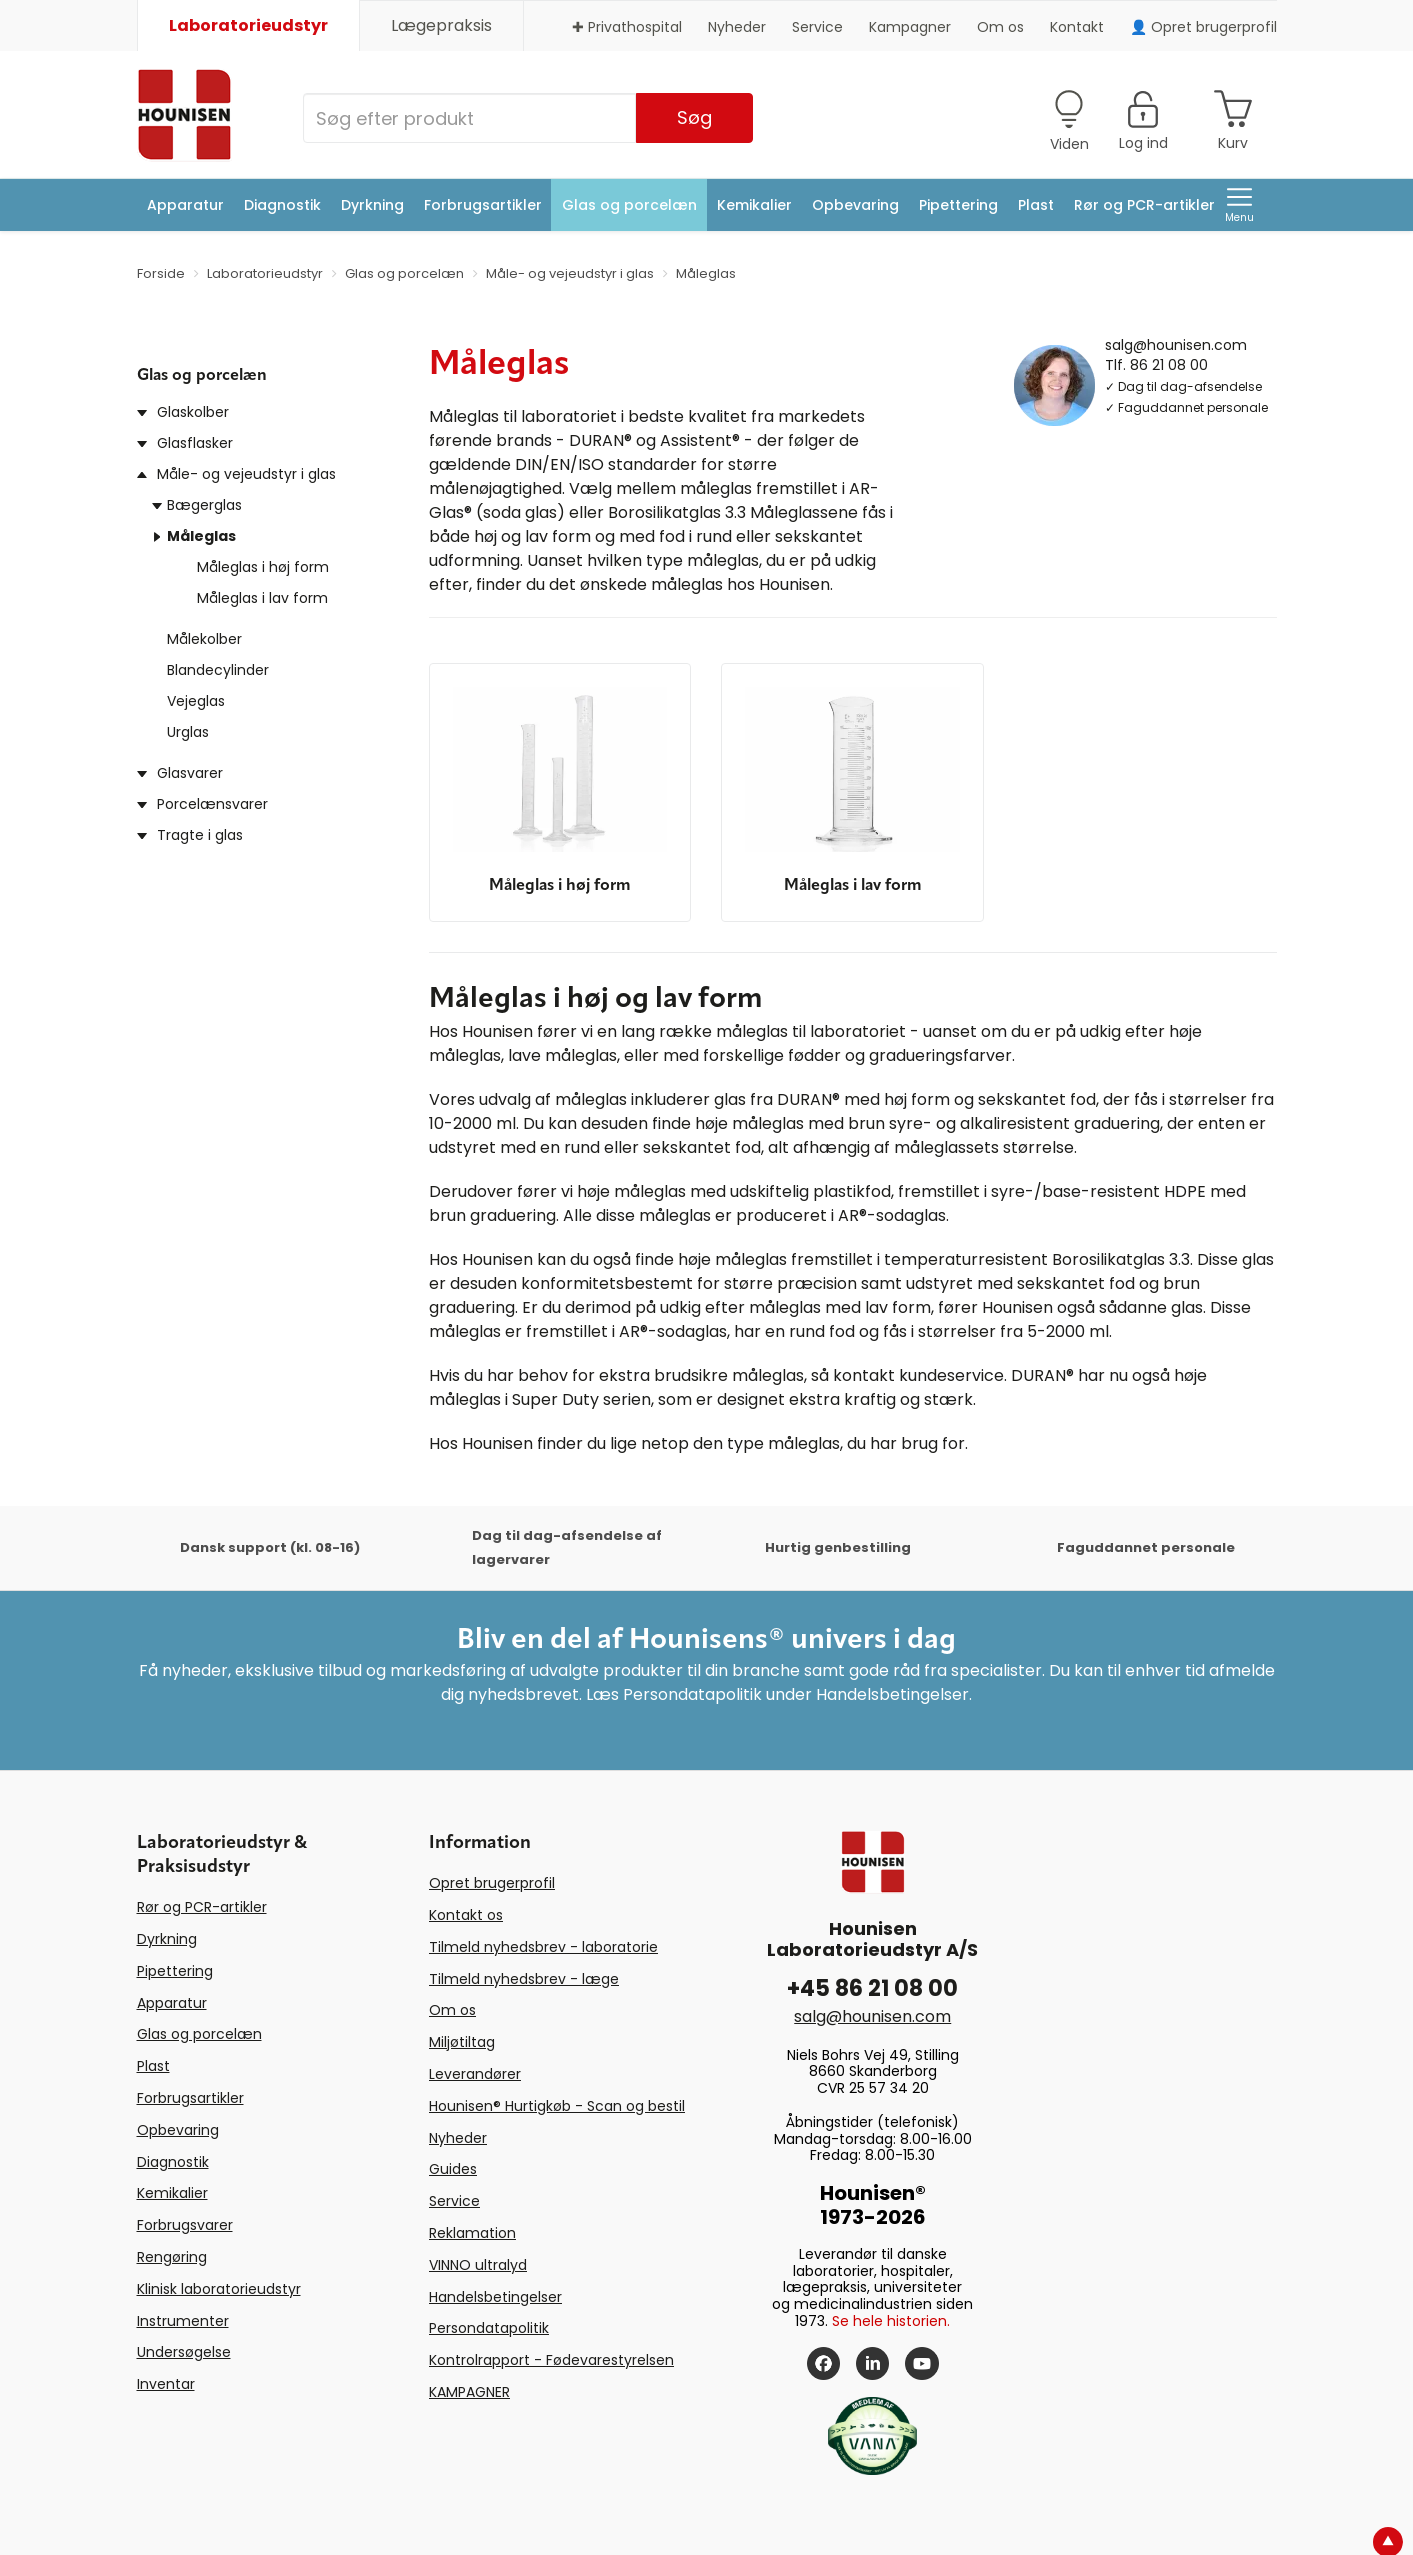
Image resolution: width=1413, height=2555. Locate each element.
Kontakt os (466, 1915)
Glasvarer (190, 773)
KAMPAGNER (469, 2392)
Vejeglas (196, 701)
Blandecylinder (218, 670)
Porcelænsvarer (212, 804)
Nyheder (737, 27)
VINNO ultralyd (478, 2265)
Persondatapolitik (489, 2328)
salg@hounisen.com (1176, 344)
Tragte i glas (200, 835)
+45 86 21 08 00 (872, 1988)
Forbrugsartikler (483, 205)
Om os (1000, 27)
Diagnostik (282, 205)
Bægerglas (204, 505)
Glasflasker (195, 443)
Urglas (188, 732)
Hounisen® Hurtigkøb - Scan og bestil (557, 2106)
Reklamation (472, 2233)
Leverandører (475, 2074)
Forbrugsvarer (185, 2225)
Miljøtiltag (462, 2042)
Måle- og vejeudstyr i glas (246, 474)
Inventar (166, 2384)
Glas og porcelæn (629, 205)
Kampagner (910, 27)
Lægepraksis (441, 25)
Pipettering (958, 205)
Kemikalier (754, 205)
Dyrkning (372, 205)
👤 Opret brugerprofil (1203, 27)
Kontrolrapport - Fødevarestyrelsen (551, 2360)
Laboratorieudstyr (248, 25)
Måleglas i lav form (262, 598)
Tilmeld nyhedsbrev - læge (524, 1979)
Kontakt (1077, 27)
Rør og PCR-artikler (1144, 205)
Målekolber (204, 639)
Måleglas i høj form (263, 567)
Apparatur (185, 205)
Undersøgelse (184, 2352)
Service (817, 27)
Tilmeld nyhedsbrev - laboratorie (543, 1947)
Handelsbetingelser (495, 2297)
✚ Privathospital (627, 27)
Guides (453, 2169)
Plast (1036, 205)
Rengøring (172, 2257)
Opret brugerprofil (492, 1883)
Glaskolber (193, 412)
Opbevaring (855, 205)
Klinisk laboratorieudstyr (219, 2289)
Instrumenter (183, 2321)
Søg (694, 117)
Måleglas (201, 536)
